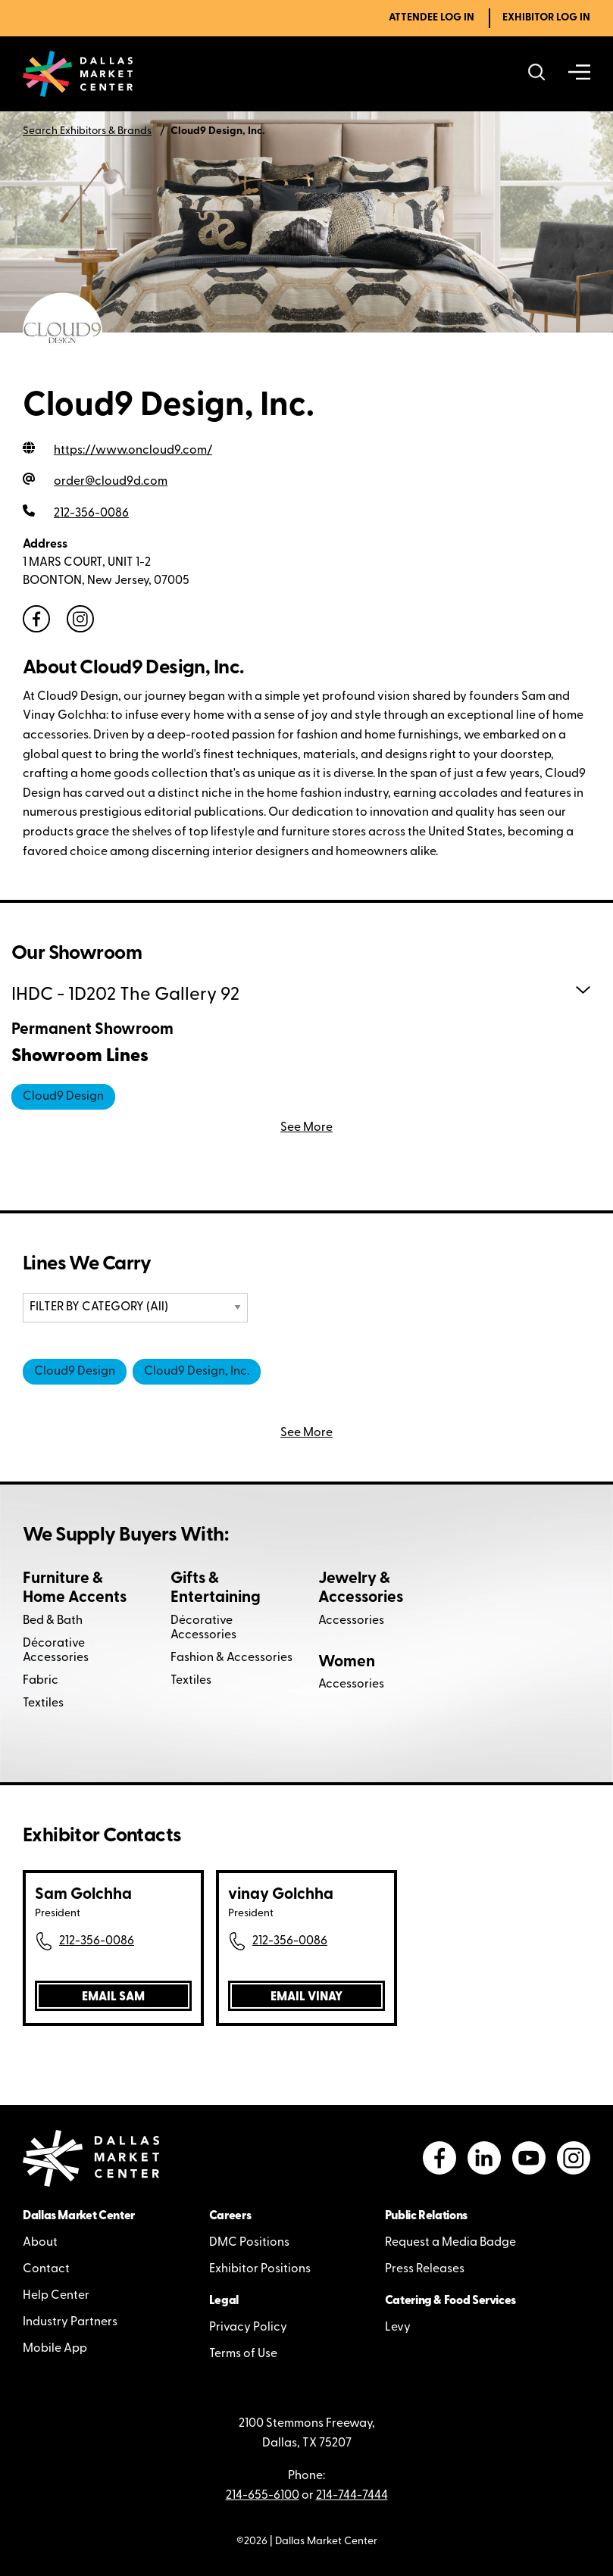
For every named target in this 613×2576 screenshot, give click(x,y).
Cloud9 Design (63, 1097)
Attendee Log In (431, 17)
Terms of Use (243, 2354)
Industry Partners (70, 2322)
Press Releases (424, 2269)
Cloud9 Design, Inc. (196, 1372)
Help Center (56, 2296)
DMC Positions (249, 2243)
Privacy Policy (248, 2328)
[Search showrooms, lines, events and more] (537, 74)
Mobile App (55, 2349)
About (40, 2243)
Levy (398, 2328)
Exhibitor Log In (546, 17)
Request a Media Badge (450, 2243)
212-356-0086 (96, 1941)
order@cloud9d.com (110, 482)
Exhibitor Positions (260, 2269)
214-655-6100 (262, 2496)
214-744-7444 (352, 2496)
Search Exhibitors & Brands (87, 131)
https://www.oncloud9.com (133, 451)
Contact (46, 2269)
